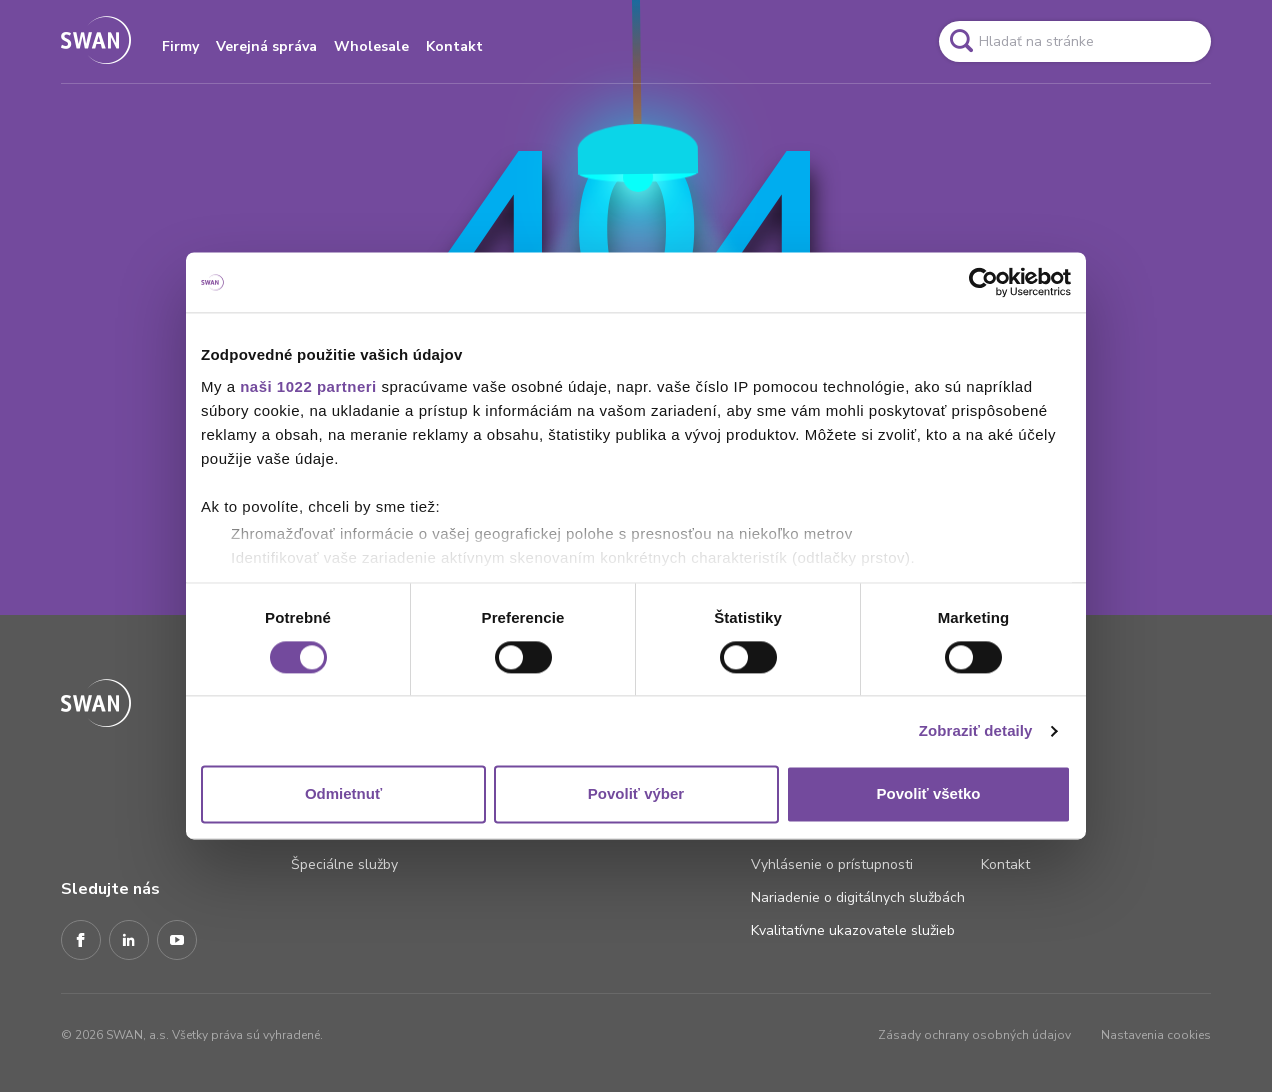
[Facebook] (81, 941)
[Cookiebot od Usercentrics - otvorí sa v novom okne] (983, 282)
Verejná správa (266, 46)
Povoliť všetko (929, 794)
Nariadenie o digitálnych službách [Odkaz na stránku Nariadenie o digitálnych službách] (858, 897)
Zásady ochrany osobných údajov (974, 1035)
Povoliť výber (636, 794)
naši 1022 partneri (308, 386)
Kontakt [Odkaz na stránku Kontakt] (1005, 864)
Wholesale (371, 46)
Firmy (180, 46)
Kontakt (454, 46)
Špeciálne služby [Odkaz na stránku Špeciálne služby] (344, 864)
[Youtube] (177, 941)
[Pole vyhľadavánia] (1075, 41)
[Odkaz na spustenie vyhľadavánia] (961, 41)
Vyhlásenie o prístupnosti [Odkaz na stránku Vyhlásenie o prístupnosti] (832, 864)
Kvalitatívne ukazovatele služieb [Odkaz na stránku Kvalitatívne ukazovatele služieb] (853, 930)
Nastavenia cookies (1156, 1035)
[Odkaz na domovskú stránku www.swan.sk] (96, 41)
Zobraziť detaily (976, 730)
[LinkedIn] (129, 941)
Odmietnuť (343, 794)
